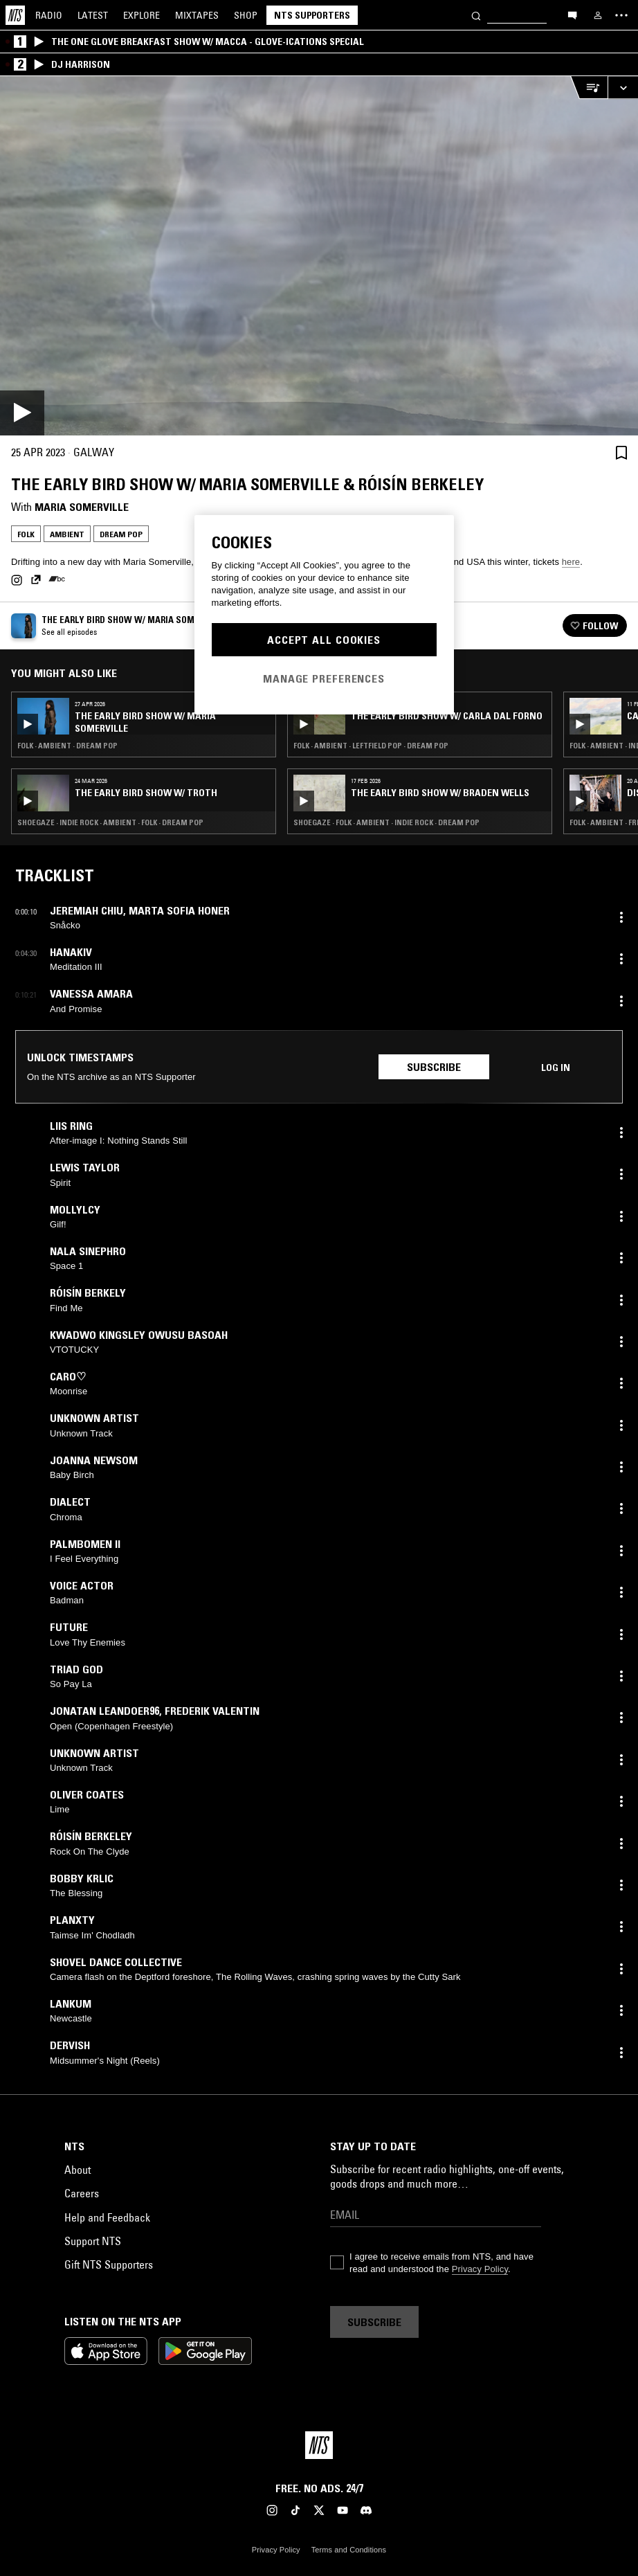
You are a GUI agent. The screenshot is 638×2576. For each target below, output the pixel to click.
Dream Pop (121, 534)
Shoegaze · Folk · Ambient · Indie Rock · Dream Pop (386, 822)
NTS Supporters (312, 15)
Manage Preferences (324, 678)
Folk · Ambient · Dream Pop (67, 745)
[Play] (319, 255)
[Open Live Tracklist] (589, 87)
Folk (26, 534)
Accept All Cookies (324, 640)
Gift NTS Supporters (108, 2264)
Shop (245, 15)
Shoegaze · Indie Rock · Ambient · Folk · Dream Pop (110, 822)
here (571, 562)
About (77, 2170)
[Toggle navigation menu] (621, 15)
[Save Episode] (621, 452)
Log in (555, 1067)
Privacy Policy (480, 2269)
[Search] (476, 15)
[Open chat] (572, 14)
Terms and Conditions (348, 2550)
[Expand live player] (623, 87)
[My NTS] (598, 15)
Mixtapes (197, 15)
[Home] (15, 15)
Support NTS (92, 2241)
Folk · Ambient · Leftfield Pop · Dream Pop (370, 745)
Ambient (67, 534)
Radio (48, 15)
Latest (93, 15)
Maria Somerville (82, 507)
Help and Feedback (107, 2217)
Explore (141, 15)
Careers (81, 2193)
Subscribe (434, 1067)
